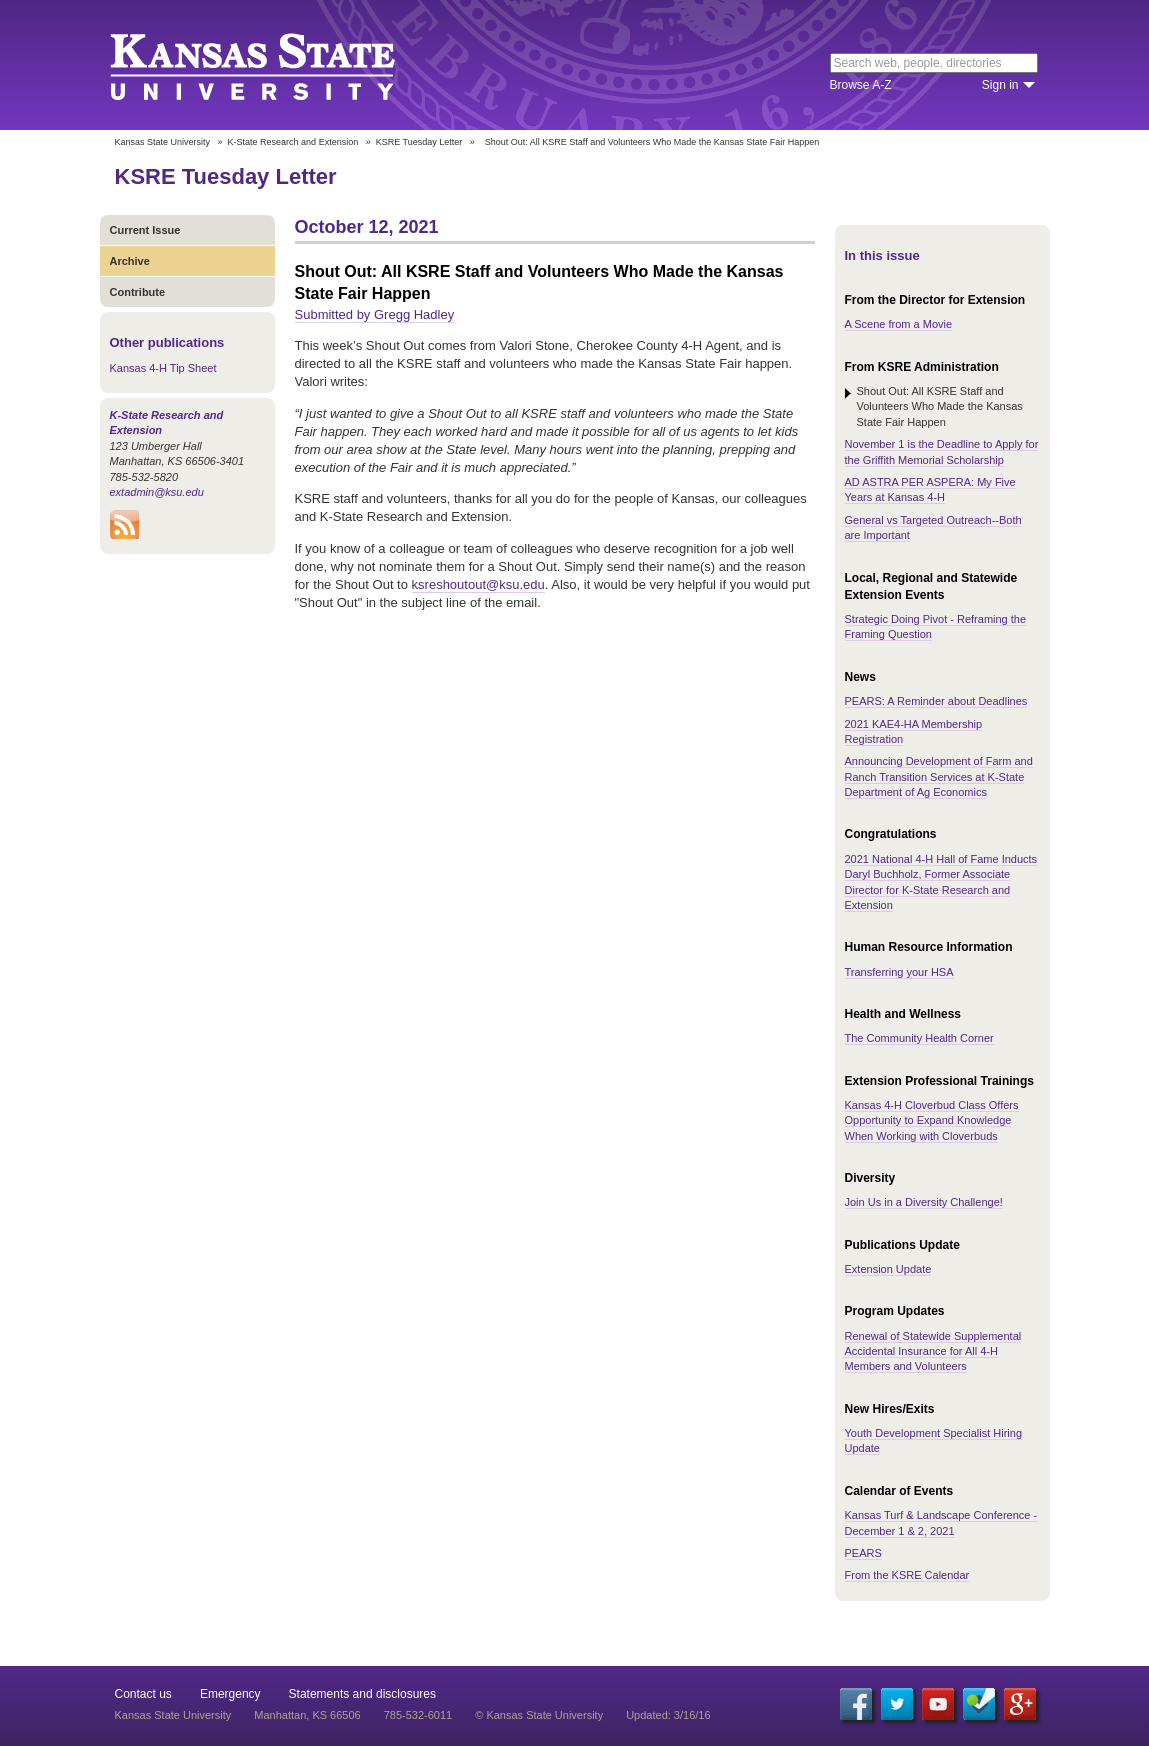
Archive (130, 261)
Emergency (230, 1694)
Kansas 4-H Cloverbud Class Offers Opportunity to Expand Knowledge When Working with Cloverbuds (932, 1120)
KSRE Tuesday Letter (419, 142)
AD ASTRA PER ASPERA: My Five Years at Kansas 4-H (930, 489)
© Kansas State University (539, 1715)
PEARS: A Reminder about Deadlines (936, 701)
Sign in (1000, 85)
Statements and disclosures (362, 1694)
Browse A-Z (861, 85)
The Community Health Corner (919, 1038)
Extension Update (888, 1269)
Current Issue (145, 230)
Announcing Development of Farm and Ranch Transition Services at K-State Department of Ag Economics (939, 776)
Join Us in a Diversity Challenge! (924, 1202)
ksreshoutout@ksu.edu (478, 584)
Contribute (138, 292)
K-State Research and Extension (293, 142)
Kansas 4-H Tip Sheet (163, 368)
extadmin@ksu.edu (157, 492)
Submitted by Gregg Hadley (375, 314)
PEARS (863, 1553)
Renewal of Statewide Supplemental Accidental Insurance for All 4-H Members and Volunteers (933, 1351)
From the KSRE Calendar (907, 1575)
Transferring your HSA (899, 972)
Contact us (143, 1694)
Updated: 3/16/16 (668, 1715)
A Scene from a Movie (899, 324)
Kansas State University (277, 65)
